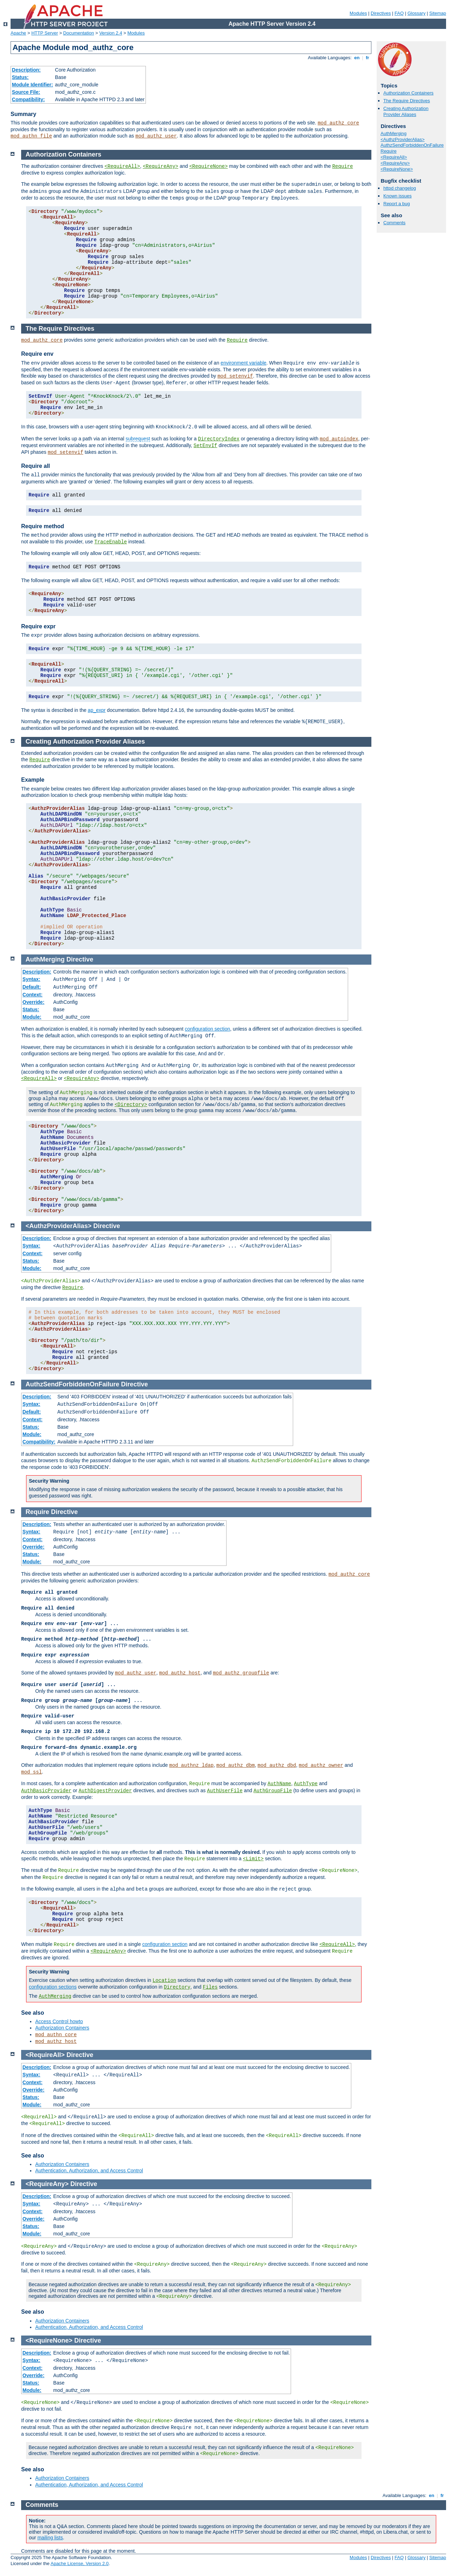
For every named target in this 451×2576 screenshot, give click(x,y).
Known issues (397, 196)
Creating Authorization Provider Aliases (405, 111)
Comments (394, 222)
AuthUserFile (225, 1791)
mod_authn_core (56, 2035)
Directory (177, 1987)
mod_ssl (31, 1772)
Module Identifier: (32, 84)
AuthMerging (394, 133)
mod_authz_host (180, 1673)
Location (164, 1980)
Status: (20, 77)
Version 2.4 (110, 33)
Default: (32, 987)
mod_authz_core (338, 123)
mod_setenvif (235, 376)
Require (389, 151)
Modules (358, 13)
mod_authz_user (156, 136)
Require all (35, 466)
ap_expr (97, 710)
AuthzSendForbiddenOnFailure (412, 145)
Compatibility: (28, 99)
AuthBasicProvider (46, 1791)
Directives (381, 13)
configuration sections (52, 1987)
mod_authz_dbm (235, 1765)
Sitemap (437, 13)
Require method (42, 526)
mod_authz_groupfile (241, 1673)
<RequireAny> (395, 163)
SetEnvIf (205, 445)
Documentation (78, 33)
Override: (33, 1002)
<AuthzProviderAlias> (403, 139)
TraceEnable (110, 542)
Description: (26, 70)
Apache (18, 33)
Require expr (38, 626)
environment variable (243, 363)
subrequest (138, 438)
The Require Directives (406, 100)
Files (210, 1987)
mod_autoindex (339, 439)
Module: (32, 1017)
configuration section (207, 1029)
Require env (37, 354)
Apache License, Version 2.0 (79, 2563)
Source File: (26, 92)
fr (368, 57)
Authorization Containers (408, 93)
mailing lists (50, 2537)
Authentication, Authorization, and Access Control (89, 2170)
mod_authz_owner (321, 1765)
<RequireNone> (397, 169)
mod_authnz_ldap (191, 1765)
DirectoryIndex (219, 439)
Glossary (416, 13)
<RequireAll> (394, 157)
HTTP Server (44, 33)
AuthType (305, 1784)
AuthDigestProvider (105, 1791)
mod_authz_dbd (277, 1765)
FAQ (399, 13)
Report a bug (396, 203)
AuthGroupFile (272, 1791)
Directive (80, 959)
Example (32, 780)
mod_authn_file (31, 136)
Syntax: (32, 979)
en (357, 57)
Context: (33, 994)
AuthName (279, 1784)
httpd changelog (399, 188)
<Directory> (131, 1104)
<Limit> (253, 1859)
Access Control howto (59, 2021)
